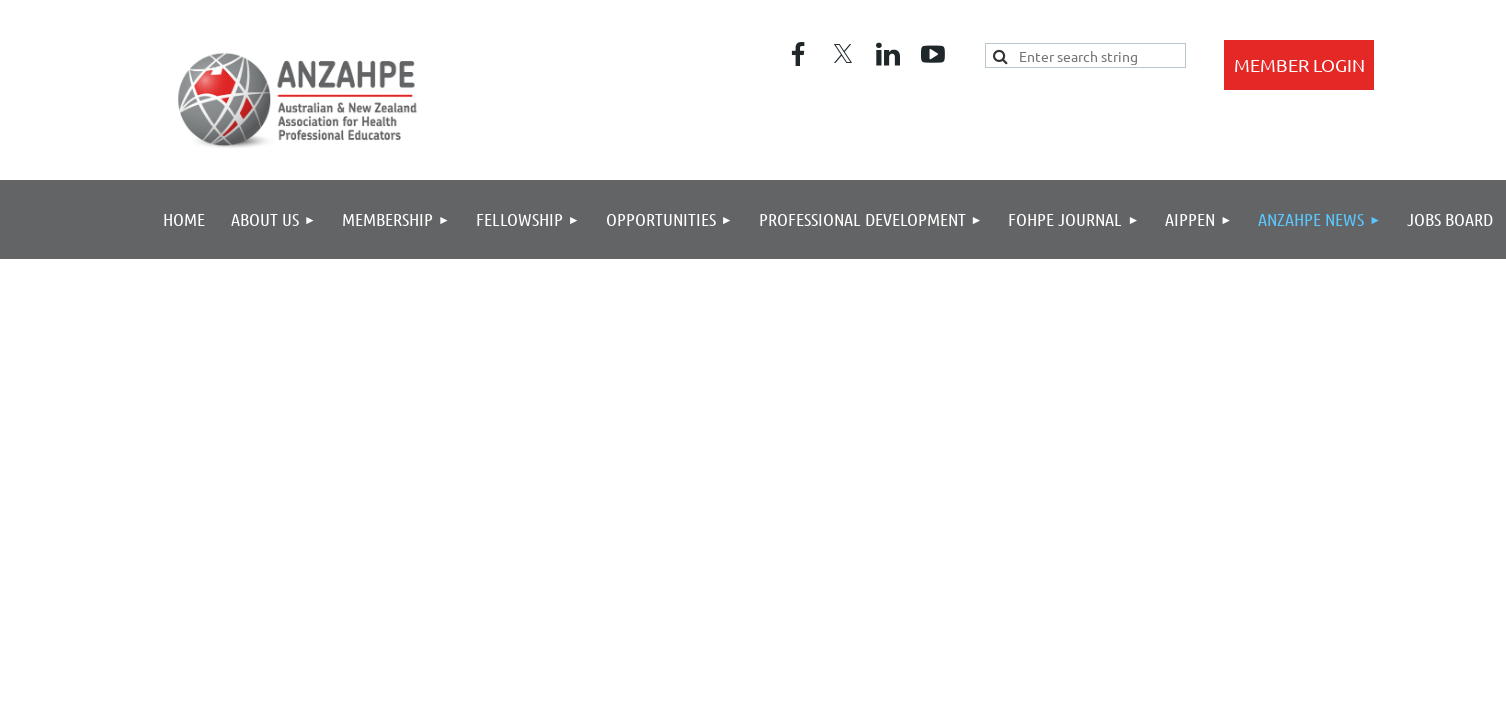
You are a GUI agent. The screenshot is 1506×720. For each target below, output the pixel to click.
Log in (1299, 65)
